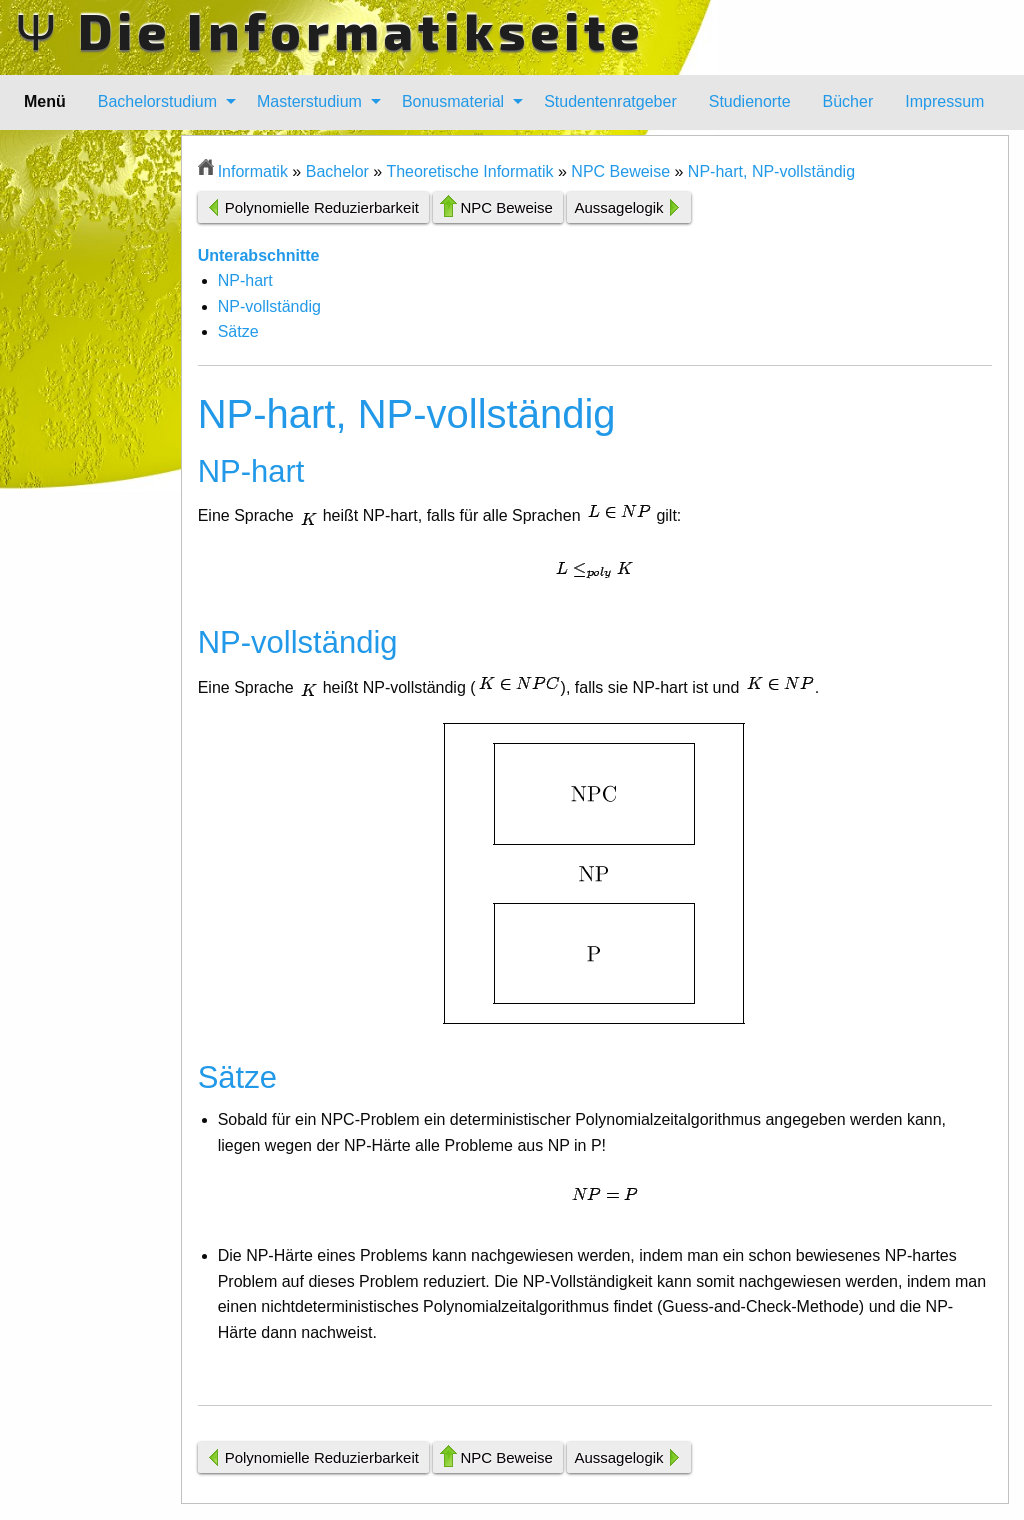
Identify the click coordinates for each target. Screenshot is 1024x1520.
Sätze (238, 331)
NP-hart (245, 280)
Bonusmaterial (453, 101)
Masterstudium (309, 101)
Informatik (253, 171)
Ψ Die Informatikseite (329, 30)
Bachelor (337, 171)
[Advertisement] (98, 435)
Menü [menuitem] (45, 101)
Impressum (944, 101)
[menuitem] (161, 102)
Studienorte (750, 101)
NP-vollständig (269, 306)
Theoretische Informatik (469, 171)
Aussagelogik (618, 207)
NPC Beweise (620, 171)
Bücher (848, 101)
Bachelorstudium (157, 101)
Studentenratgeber (610, 101)
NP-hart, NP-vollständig (771, 171)
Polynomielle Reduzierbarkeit (322, 207)
